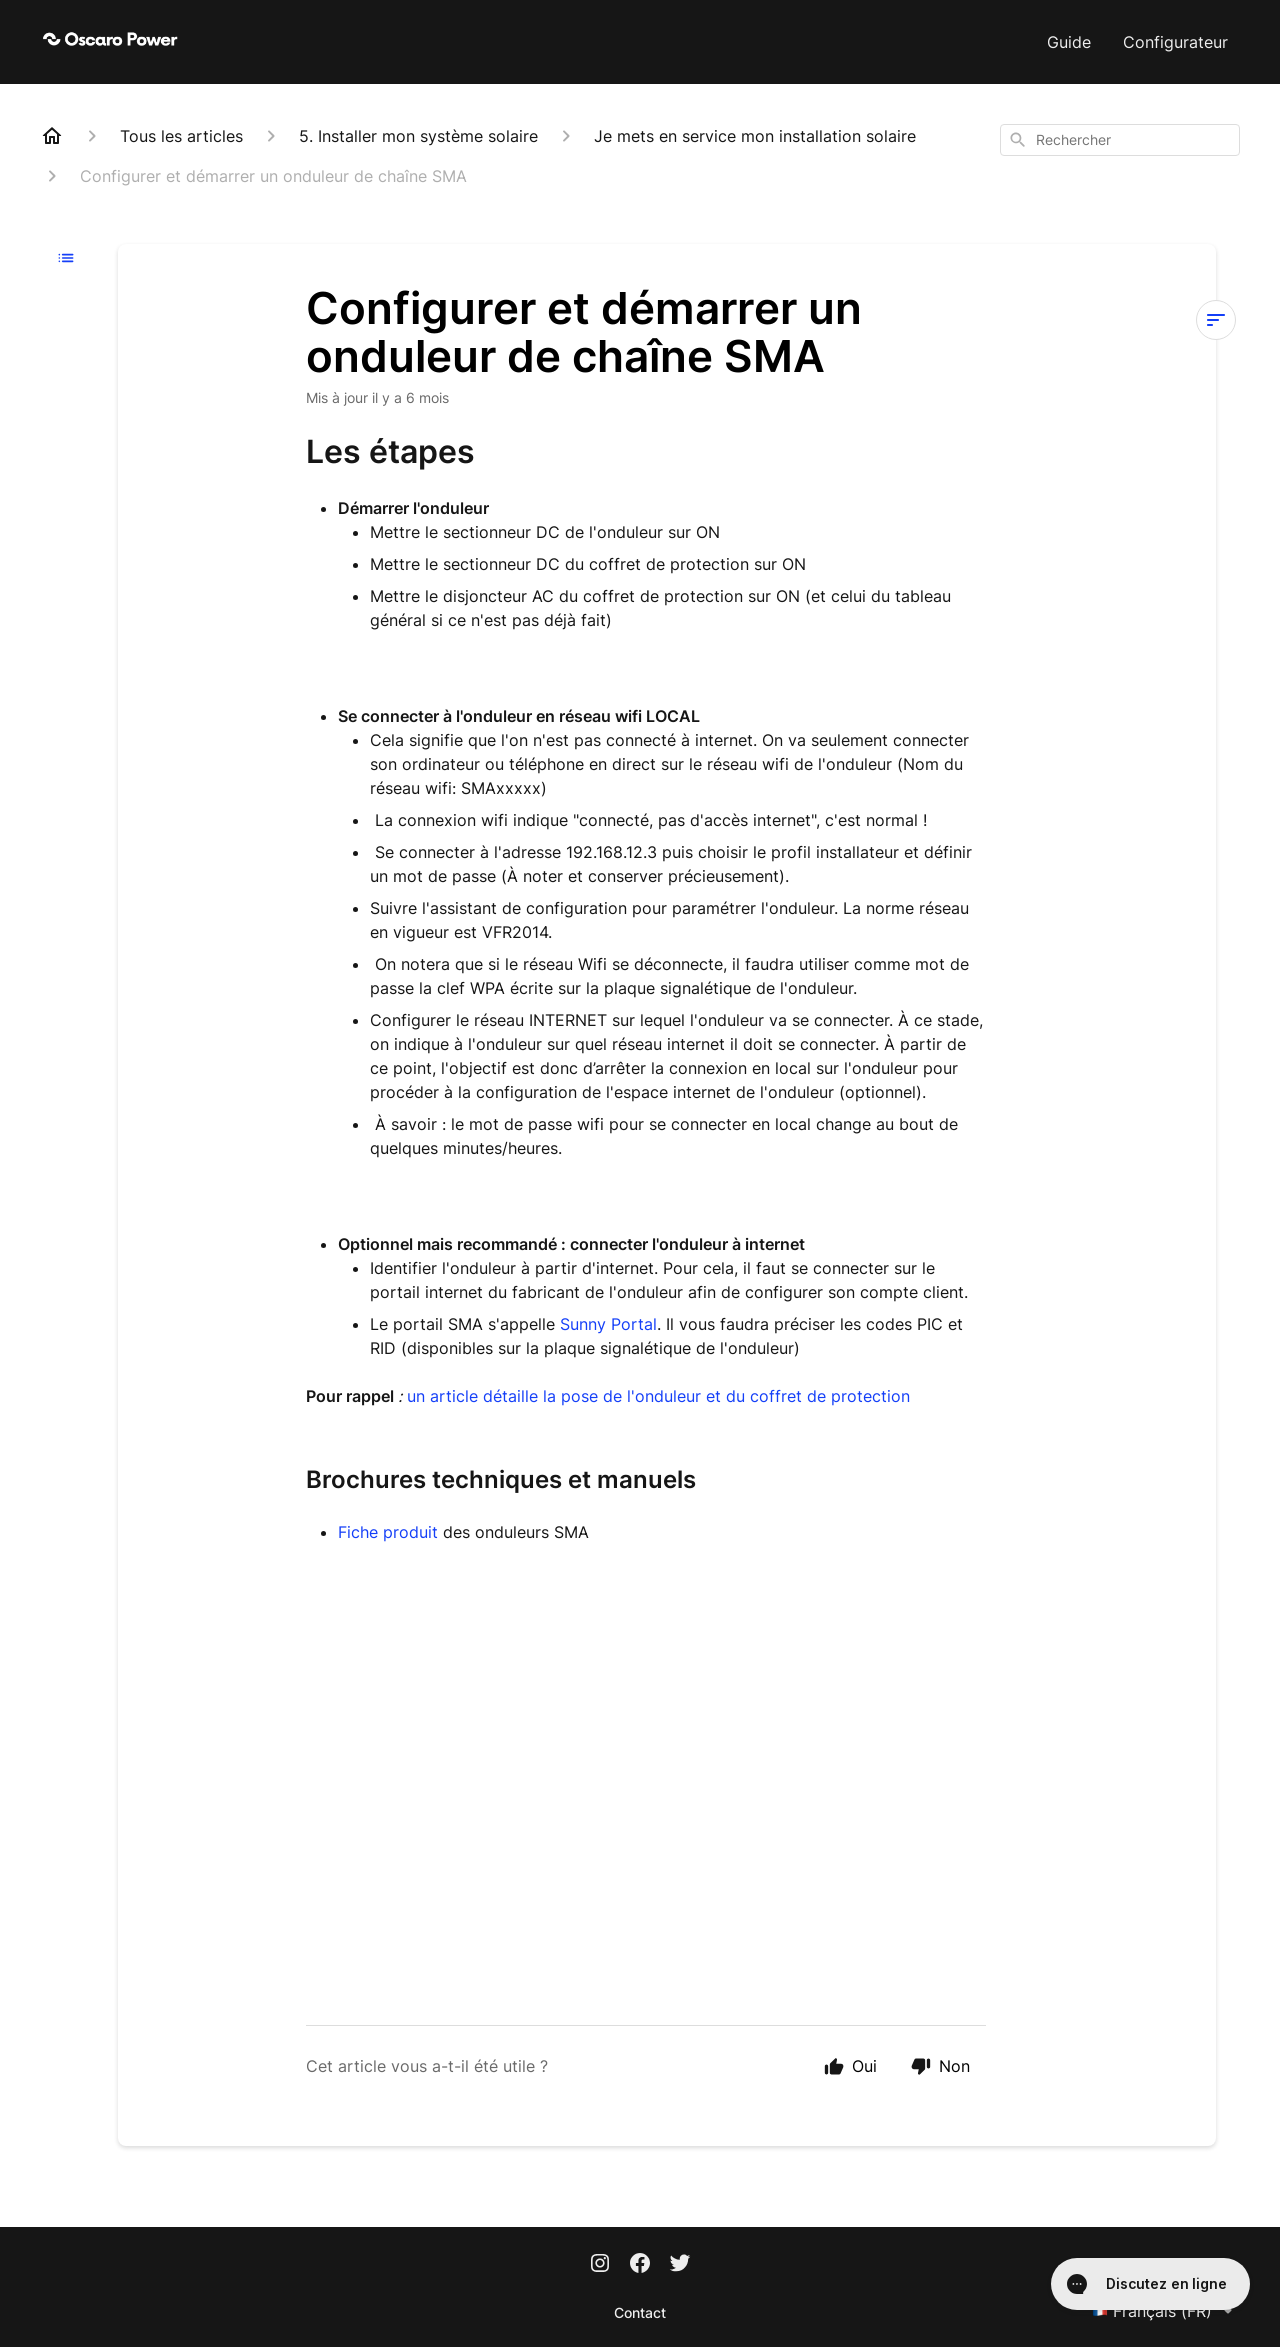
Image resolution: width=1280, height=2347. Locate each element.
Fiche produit (390, 1532)
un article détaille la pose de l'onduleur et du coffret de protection (658, 1396)
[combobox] (1120, 140)
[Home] (52, 136)
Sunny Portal (608, 1324)
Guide (1069, 42)
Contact (640, 2312)
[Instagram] (600, 2265)
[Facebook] (640, 2265)
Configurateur (1175, 42)
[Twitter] (680, 2265)
